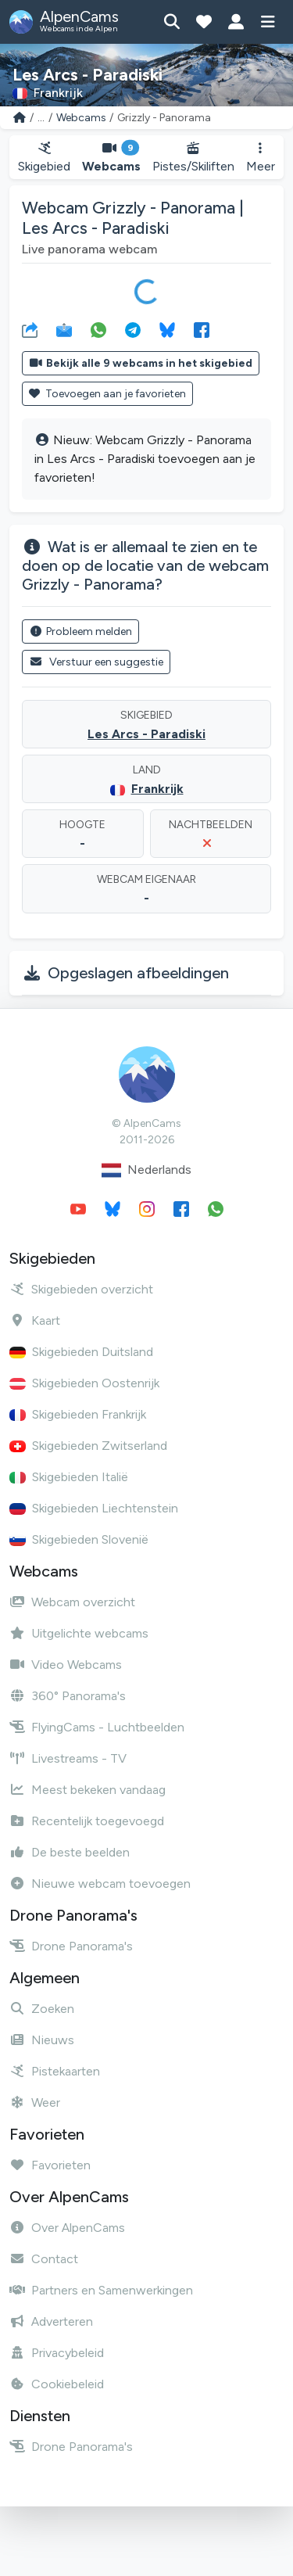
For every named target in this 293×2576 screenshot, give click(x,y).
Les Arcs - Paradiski (146, 734)
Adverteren (51, 2321)
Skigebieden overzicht (81, 1289)
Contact (43, 2258)
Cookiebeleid (56, 2384)
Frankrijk (157, 788)
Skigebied (44, 158)
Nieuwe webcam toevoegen (100, 1883)
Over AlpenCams (67, 2227)
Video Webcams (65, 1664)
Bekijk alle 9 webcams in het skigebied (140, 363)
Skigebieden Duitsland (81, 1351)
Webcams (81, 117)
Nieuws (41, 2039)
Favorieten (50, 2165)
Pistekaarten (54, 2071)
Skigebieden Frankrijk (77, 1414)
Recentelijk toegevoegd (86, 1821)
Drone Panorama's (71, 1946)
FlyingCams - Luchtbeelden (96, 1727)
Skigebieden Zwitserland (88, 1445)
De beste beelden (69, 1852)
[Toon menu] (268, 22)
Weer (34, 2102)
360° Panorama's (67, 1695)
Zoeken (41, 2008)
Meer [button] (260, 158)
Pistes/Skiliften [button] (194, 158)
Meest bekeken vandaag (87, 1789)
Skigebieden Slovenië (78, 1539)
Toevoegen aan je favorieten (107, 393)
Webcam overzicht (72, 1602)
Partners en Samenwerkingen (101, 2290)
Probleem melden (80, 631)
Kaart (34, 1320)
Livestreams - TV (68, 1758)
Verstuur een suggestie (96, 662)
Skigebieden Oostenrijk (84, 1383)
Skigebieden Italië (68, 1476)
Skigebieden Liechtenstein (93, 1508)
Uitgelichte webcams (78, 1633)
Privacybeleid (56, 2352)
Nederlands (146, 1170)
